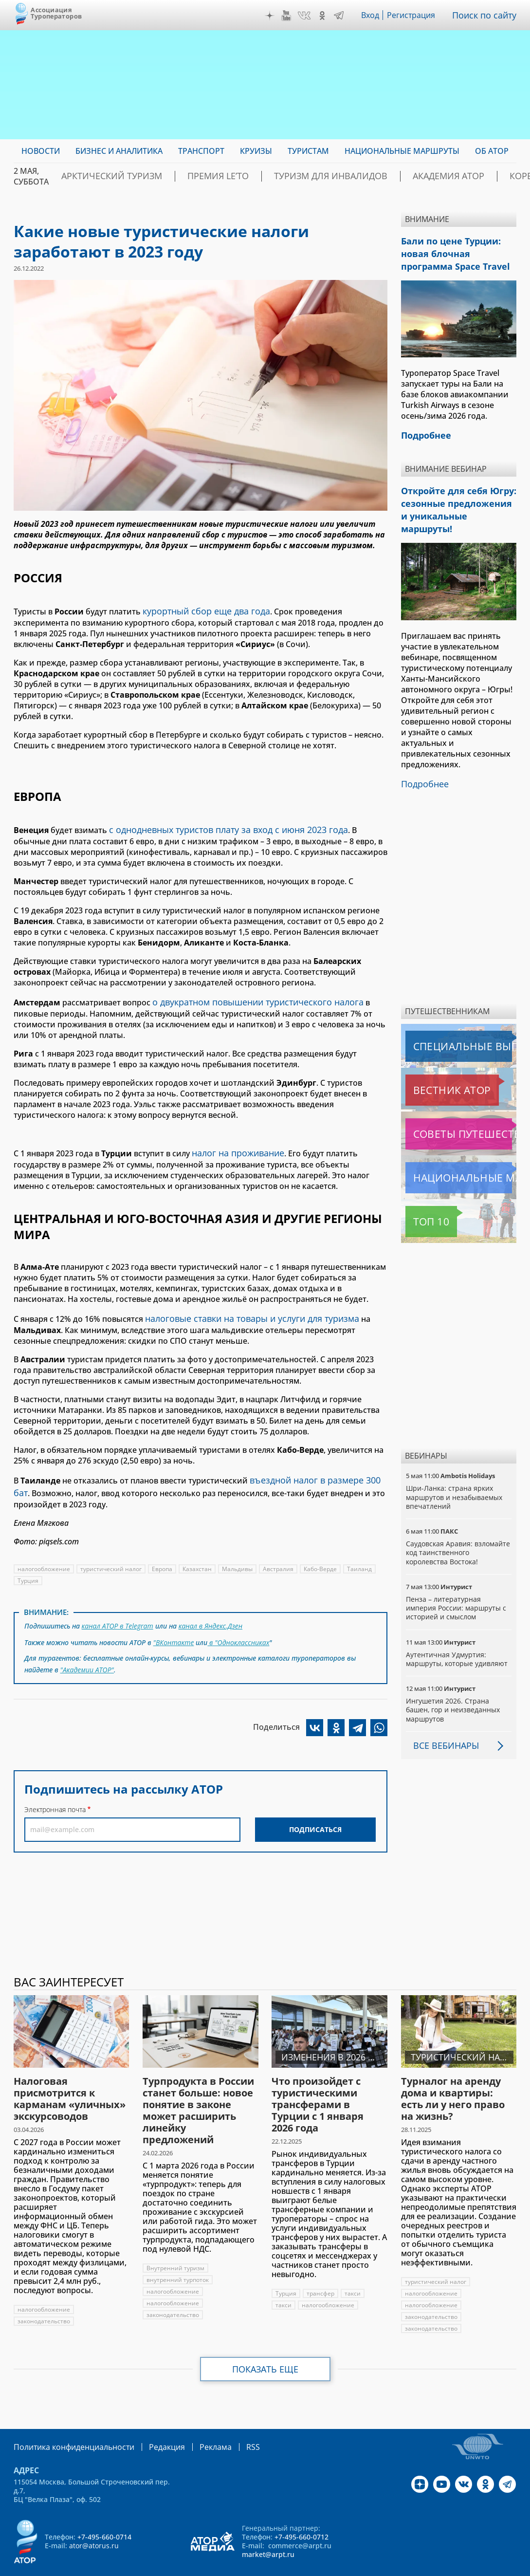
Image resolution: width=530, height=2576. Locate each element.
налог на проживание (234, 1146)
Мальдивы (238, 1555)
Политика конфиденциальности (67, 2418)
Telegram (341, 15)
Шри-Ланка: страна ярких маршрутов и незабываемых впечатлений (455, 1468)
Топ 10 (420, 1193)
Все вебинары (442, 1717)
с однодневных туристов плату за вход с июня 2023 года (218, 826)
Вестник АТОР (433, 1061)
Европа (162, 1555)
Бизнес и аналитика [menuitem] (119, 151)
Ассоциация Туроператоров (56, 12)
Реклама (195, 2418)
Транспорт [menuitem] (201, 151)
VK (306, 15)
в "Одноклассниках (239, 1626)
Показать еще (265, 2340)
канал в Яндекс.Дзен (212, 1611)
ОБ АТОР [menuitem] (492, 151)
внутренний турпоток (178, 2251)
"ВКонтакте (173, 1626)
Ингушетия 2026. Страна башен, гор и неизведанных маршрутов (453, 1681)
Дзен (272, 15)
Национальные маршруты (456, 1149)
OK (324, 15)
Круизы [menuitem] (256, 151)
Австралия (279, 1555)
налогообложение (44, 1555)
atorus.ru (487, 2558)
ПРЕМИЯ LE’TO (190, 176)
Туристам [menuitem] (308, 151)
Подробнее (423, 756)
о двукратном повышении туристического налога (249, 997)
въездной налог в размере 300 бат (316, 1469)
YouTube (288, 15)
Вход (373, 15)
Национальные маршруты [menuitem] (402, 151)
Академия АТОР (382, 176)
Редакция (151, 2418)
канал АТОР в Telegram (118, 1611)
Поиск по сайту (486, 15)
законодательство (44, 2293)
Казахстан (198, 1555)
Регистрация (415, 15)
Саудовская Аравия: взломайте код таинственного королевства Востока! (458, 1524)
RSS (230, 2418)
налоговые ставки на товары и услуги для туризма (243, 1309)
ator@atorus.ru (94, 2516)
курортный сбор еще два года (201, 610)
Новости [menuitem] (40, 151)
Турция (28, 1567)
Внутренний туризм (175, 2240)
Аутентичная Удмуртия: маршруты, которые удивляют (458, 1631)
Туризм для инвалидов (284, 176)
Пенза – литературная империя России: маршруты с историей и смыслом (457, 1579)
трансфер (320, 2265)
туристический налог (111, 1555)
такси (353, 2265)
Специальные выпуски (450, 1018)
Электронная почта (55, 1790)
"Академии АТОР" (87, 1651)
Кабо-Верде (322, 1555)
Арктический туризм (101, 176)
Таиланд (361, 1555)
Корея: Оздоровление (477, 176)
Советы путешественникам (458, 1105)
